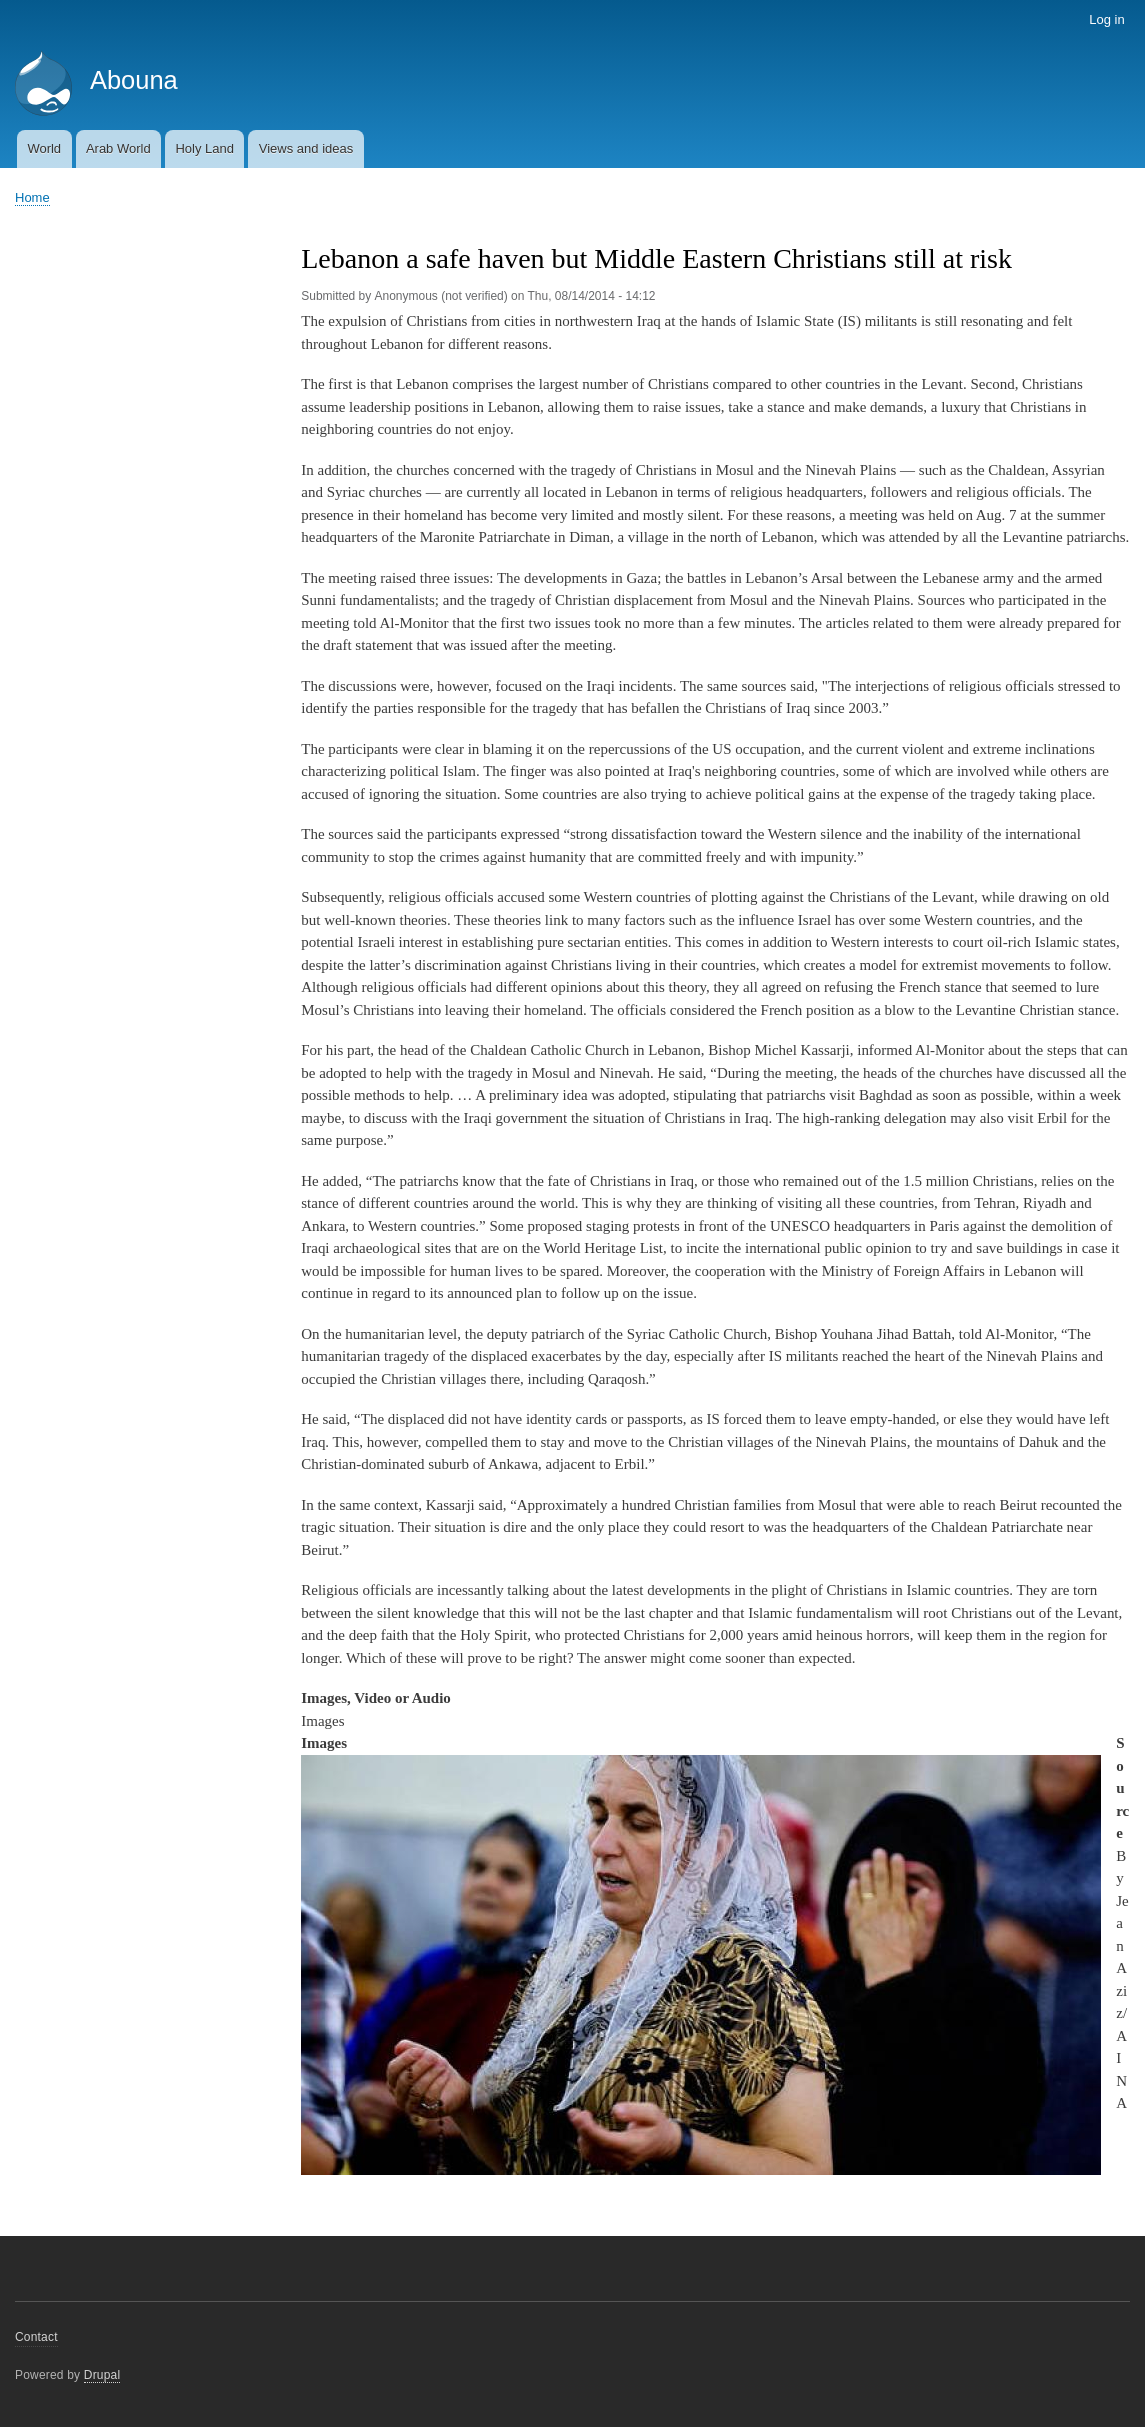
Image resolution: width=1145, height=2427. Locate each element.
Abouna (134, 80)
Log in (1106, 19)
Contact (36, 2337)
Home (32, 197)
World (44, 148)
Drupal (102, 2375)
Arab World (118, 148)
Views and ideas (306, 148)
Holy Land (204, 148)
